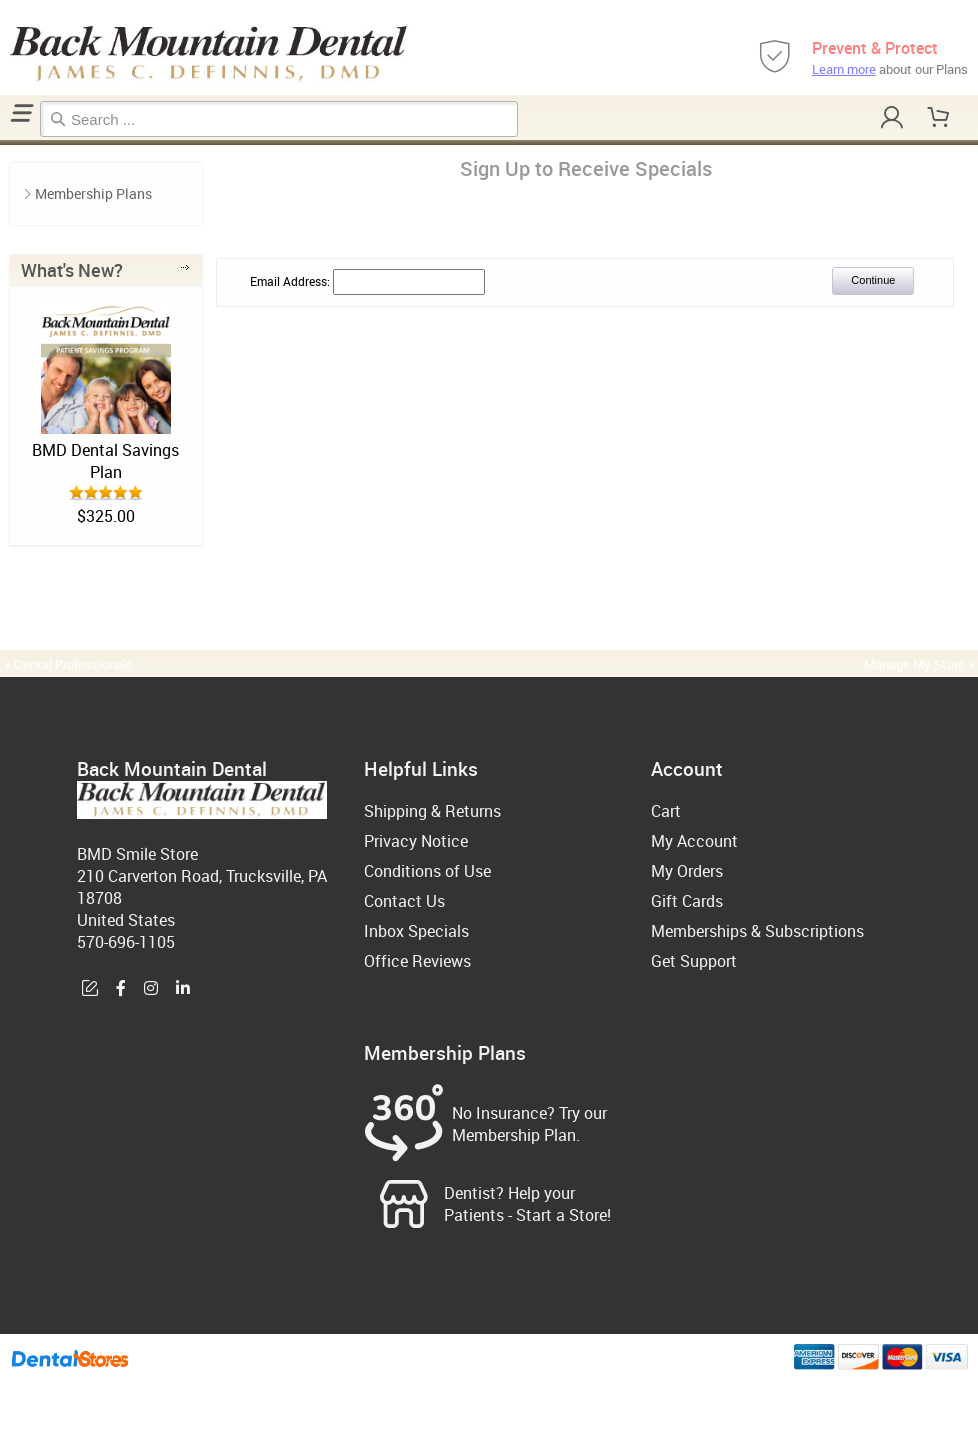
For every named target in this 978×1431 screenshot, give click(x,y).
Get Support (694, 961)
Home (3, 142)
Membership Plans (93, 193)
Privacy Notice (416, 841)
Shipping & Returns (432, 811)
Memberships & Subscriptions (757, 931)
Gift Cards (687, 901)
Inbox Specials (416, 931)
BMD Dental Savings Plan (105, 461)
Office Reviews (417, 961)
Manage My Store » (920, 664)
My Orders (687, 871)
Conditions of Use (427, 871)
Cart (666, 811)
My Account (694, 841)
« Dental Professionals (69, 664)
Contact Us (404, 901)
